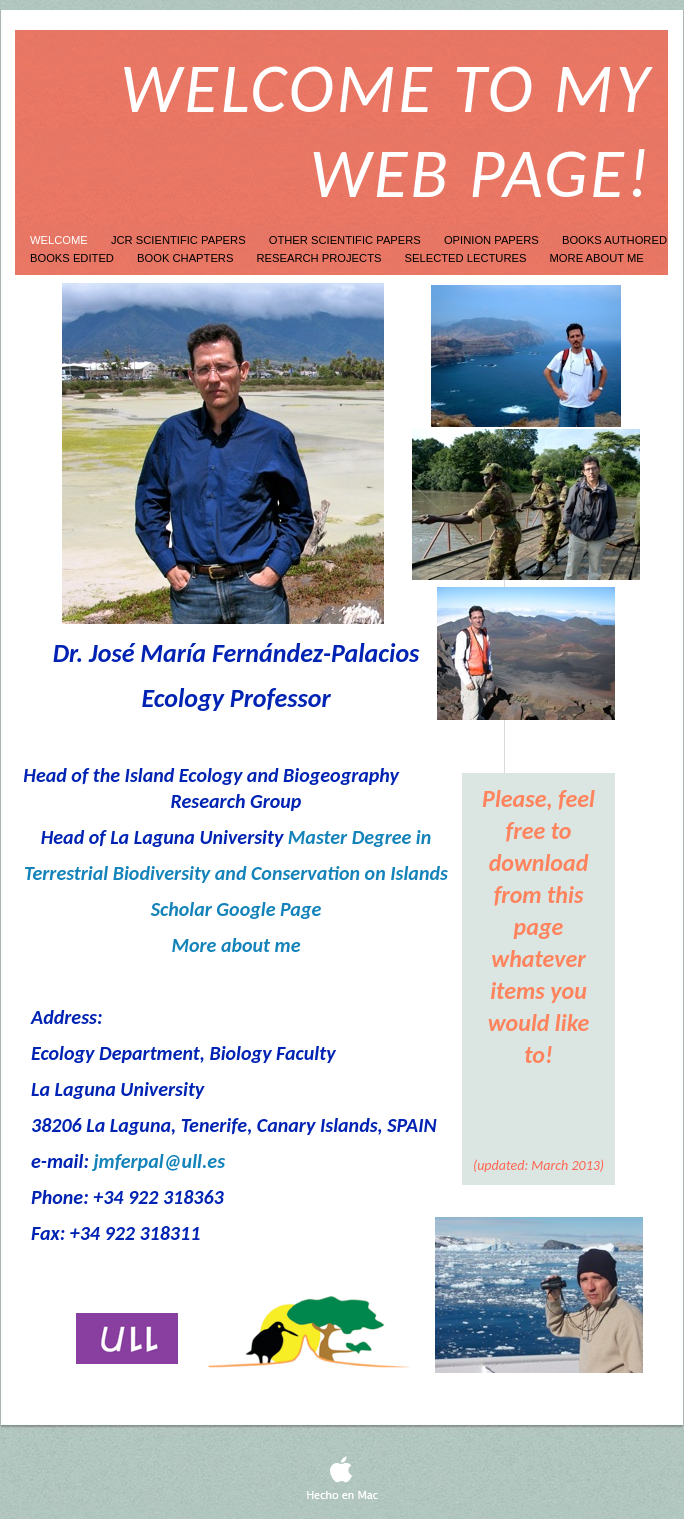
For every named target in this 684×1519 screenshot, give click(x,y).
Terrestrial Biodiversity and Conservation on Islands (236, 873)
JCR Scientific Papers (180, 240)
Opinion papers (493, 240)
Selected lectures (467, 258)
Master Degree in (359, 837)
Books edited (73, 258)
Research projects (321, 258)
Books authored (614, 240)
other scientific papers (346, 240)
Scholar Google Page (236, 909)
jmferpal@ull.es (159, 1161)
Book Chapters (186, 258)
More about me (597, 258)
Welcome (60, 240)
